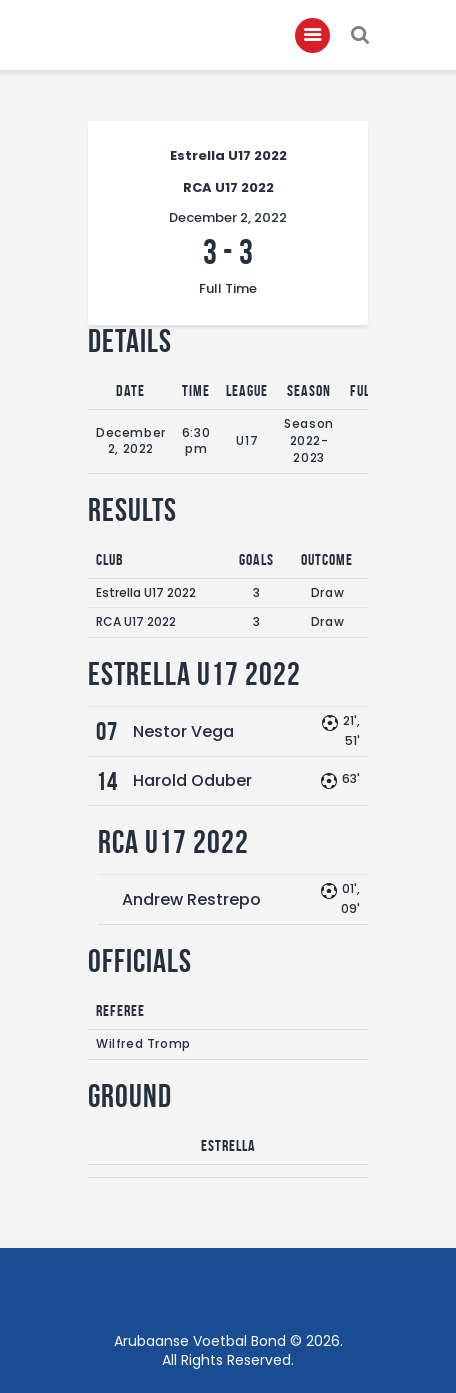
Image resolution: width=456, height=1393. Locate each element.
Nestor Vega (183, 731)
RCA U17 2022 (136, 621)
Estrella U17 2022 (146, 592)
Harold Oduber (192, 780)
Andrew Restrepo (191, 899)
